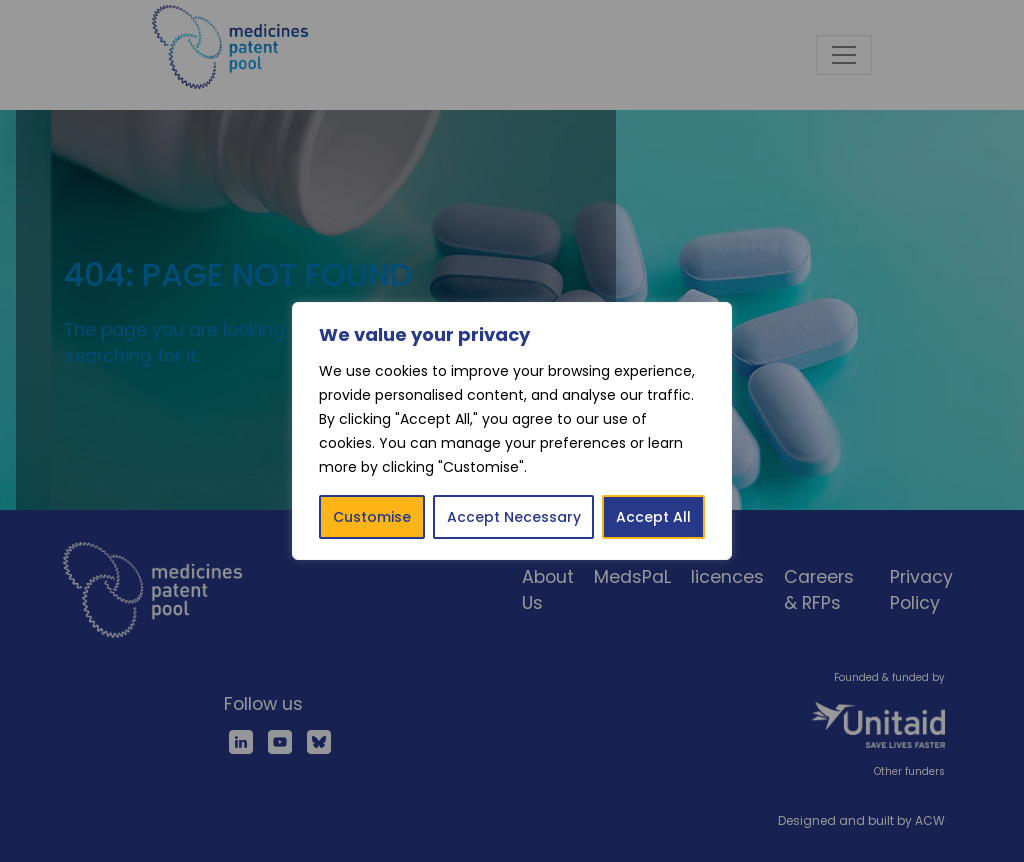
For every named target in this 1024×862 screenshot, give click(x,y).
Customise (372, 517)
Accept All (653, 517)
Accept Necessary (514, 517)
